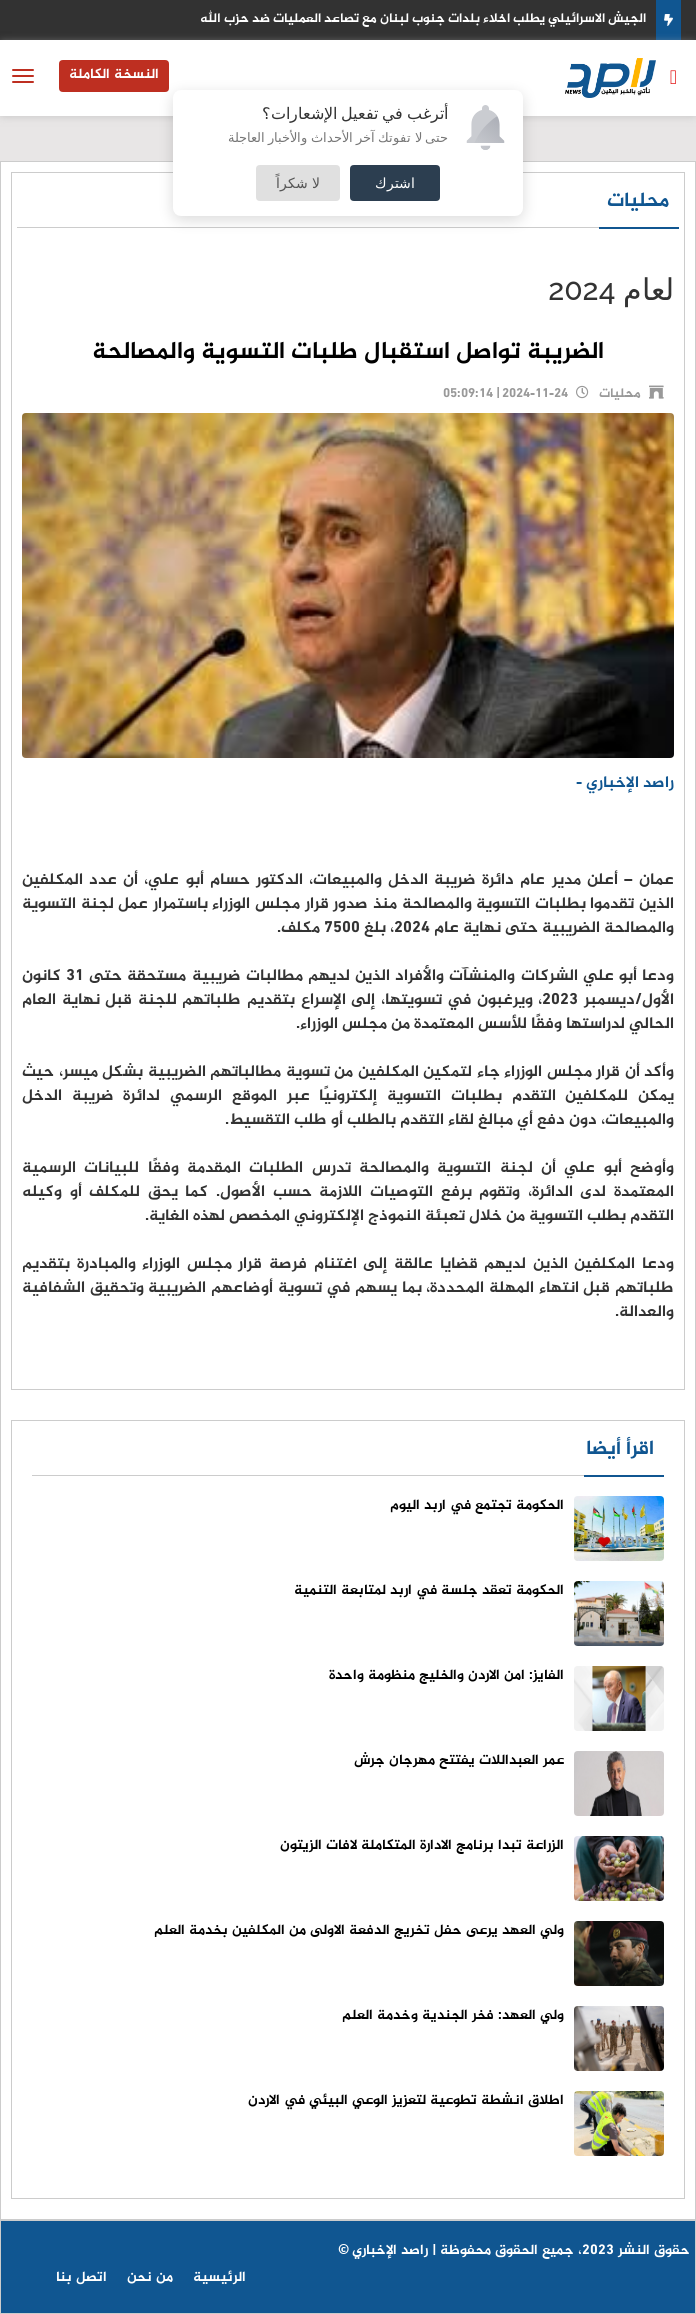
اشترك (395, 182)
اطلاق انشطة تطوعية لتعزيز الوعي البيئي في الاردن (406, 2100)
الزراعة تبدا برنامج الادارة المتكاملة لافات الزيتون (422, 1845)
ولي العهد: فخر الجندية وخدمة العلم (453, 2015)
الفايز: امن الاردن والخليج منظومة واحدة (446, 1675)
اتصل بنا (81, 2277)
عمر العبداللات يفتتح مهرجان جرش (459, 1760)
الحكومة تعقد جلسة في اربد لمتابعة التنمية (429, 1590)
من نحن (150, 2277)
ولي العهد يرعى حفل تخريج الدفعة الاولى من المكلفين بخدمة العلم (359, 1930)
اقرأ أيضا (620, 1449)
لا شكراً (298, 182)
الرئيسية (219, 2277)
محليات (638, 201)
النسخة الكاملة (114, 74)
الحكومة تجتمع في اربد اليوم (477, 1505)
